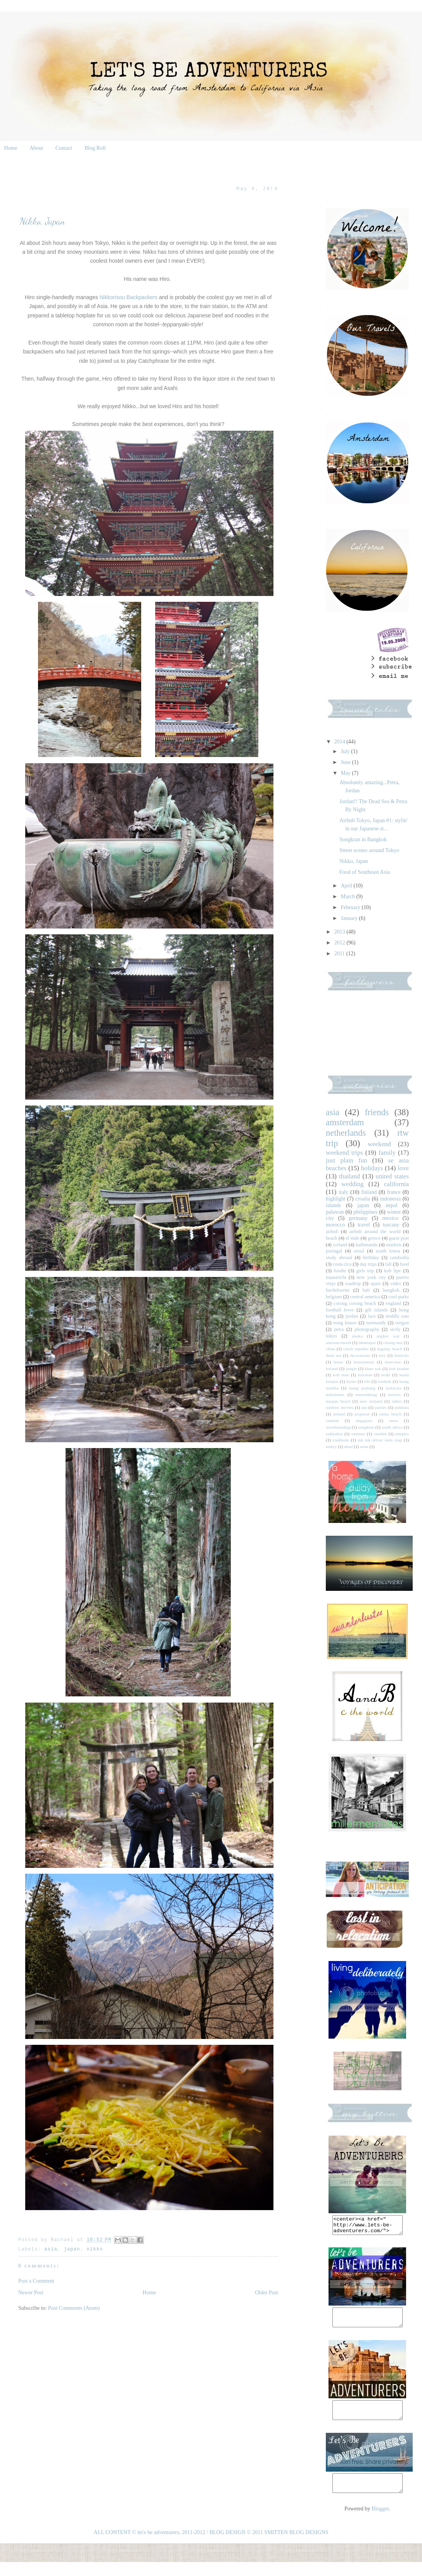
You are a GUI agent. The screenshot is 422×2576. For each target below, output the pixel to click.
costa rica (342, 1264)
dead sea (333, 1355)
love (403, 1168)
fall (388, 1264)
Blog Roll (95, 148)
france (394, 1192)
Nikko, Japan (353, 861)
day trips (368, 1264)
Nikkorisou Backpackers (128, 297)
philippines (365, 1212)
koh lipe (392, 1270)
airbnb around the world (374, 1231)
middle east (397, 1316)
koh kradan (399, 1368)
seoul (359, 1251)
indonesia (390, 1199)
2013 (340, 932)
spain (375, 1283)
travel (364, 1225)
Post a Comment (36, 2281)
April (347, 886)
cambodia (399, 1257)
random (332, 1420)
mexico (390, 1218)
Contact (64, 148)
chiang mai (393, 1342)
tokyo (331, 1336)
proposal (362, 1414)
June (346, 762)
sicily (395, 1329)
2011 (340, 953)
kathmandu (366, 1244)
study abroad (339, 1257)
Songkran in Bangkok (363, 839)
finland (369, 1192)
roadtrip (353, 1283)
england (393, 1303)
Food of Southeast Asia (364, 872)
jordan (352, 1316)
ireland (332, 1368)
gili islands (376, 1310)
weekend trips (344, 1152)
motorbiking (366, 1394)
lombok (384, 1381)
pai (364, 1407)
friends (377, 1112)
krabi (385, 1374)
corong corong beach (355, 1303)
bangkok (391, 1290)
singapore (364, 1420)
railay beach (390, 1414)
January (350, 918)
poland (339, 1414)
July (346, 751)
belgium (334, 1296)
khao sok (373, 1368)
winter (394, 1212)
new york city (371, 1277)
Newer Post (30, 2292)
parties (381, 1407)
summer (358, 1433)
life (367, 1381)
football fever (340, 1310)
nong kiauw (345, 1322)
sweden (380, 1433)
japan (72, 2249)
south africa (392, 1427)
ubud (348, 1446)
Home (10, 148)
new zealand (371, 1401)
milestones (335, 1394)
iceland (340, 1244)
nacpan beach (338, 1401)
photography (367, 1329)
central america (365, 1296)
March (348, 896)
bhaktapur (367, 1342)
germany (358, 1218)
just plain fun (346, 1160)
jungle (351, 1368)
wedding (352, 1184)
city (330, 1218)
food (404, 1264)
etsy (382, 1355)
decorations (360, 1355)
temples (402, 1433)
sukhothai (334, 1433)
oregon (402, 1322)
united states (392, 1176)
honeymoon (364, 1362)
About (36, 148)
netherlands (346, 1133)
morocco (335, 1225)
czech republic (356, 1348)
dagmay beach (389, 1348)
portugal (334, 1251)
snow (393, 1420)
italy (343, 1192)
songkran (366, 1427)
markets (394, 1244)
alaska (357, 1336)
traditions (341, 1440)
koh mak (341, 1374)
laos (371, 1316)
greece (374, 1238)
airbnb (332, 1231)
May (346, 773)
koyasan (365, 1374)
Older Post (266, 2292)
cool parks (399, 1296)
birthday (371, 1257)
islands (333, 1205)
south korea (388, 1251)
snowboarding (338, 1427)
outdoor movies (339, 1407)
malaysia (393, 1388)
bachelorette (338, 1290)
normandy (376, 1322)
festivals (401, 1355)
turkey (331, 1446)
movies (394, 1394)
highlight (336, 1199)
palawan (335, 1212)
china (330, 1348)
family (387, 1152)
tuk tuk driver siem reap (380, 1440)
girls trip (365, 1270)
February (351, 907)
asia (50, 2249)
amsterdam (345, 1122)
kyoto (351, 1381)
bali (366, 1290)
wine (364, 1446)
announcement (338, 1342)
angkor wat (388, 1336)
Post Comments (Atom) (74, 2308)
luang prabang (362, 1388)
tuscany (391, 1225)
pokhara (402, 1407)
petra (339, 1329)
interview (393, 1362)
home (338, 1362)
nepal (391, 1205)
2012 (340, 943)
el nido (352, 1238)
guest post (399, 1238)
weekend (379, 1144)
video (395, 1283)
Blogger (380, 2523)
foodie (340, 1270)
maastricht (336, 1277)
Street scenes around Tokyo (369, 850)
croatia (362, 1199)
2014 (340, 742)
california (396, 1184)
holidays (372, 1168)
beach (331, 1238)
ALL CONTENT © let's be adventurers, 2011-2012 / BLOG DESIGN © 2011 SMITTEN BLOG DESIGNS (211, 2546)
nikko (94, 2249)
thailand (349, 1176)
